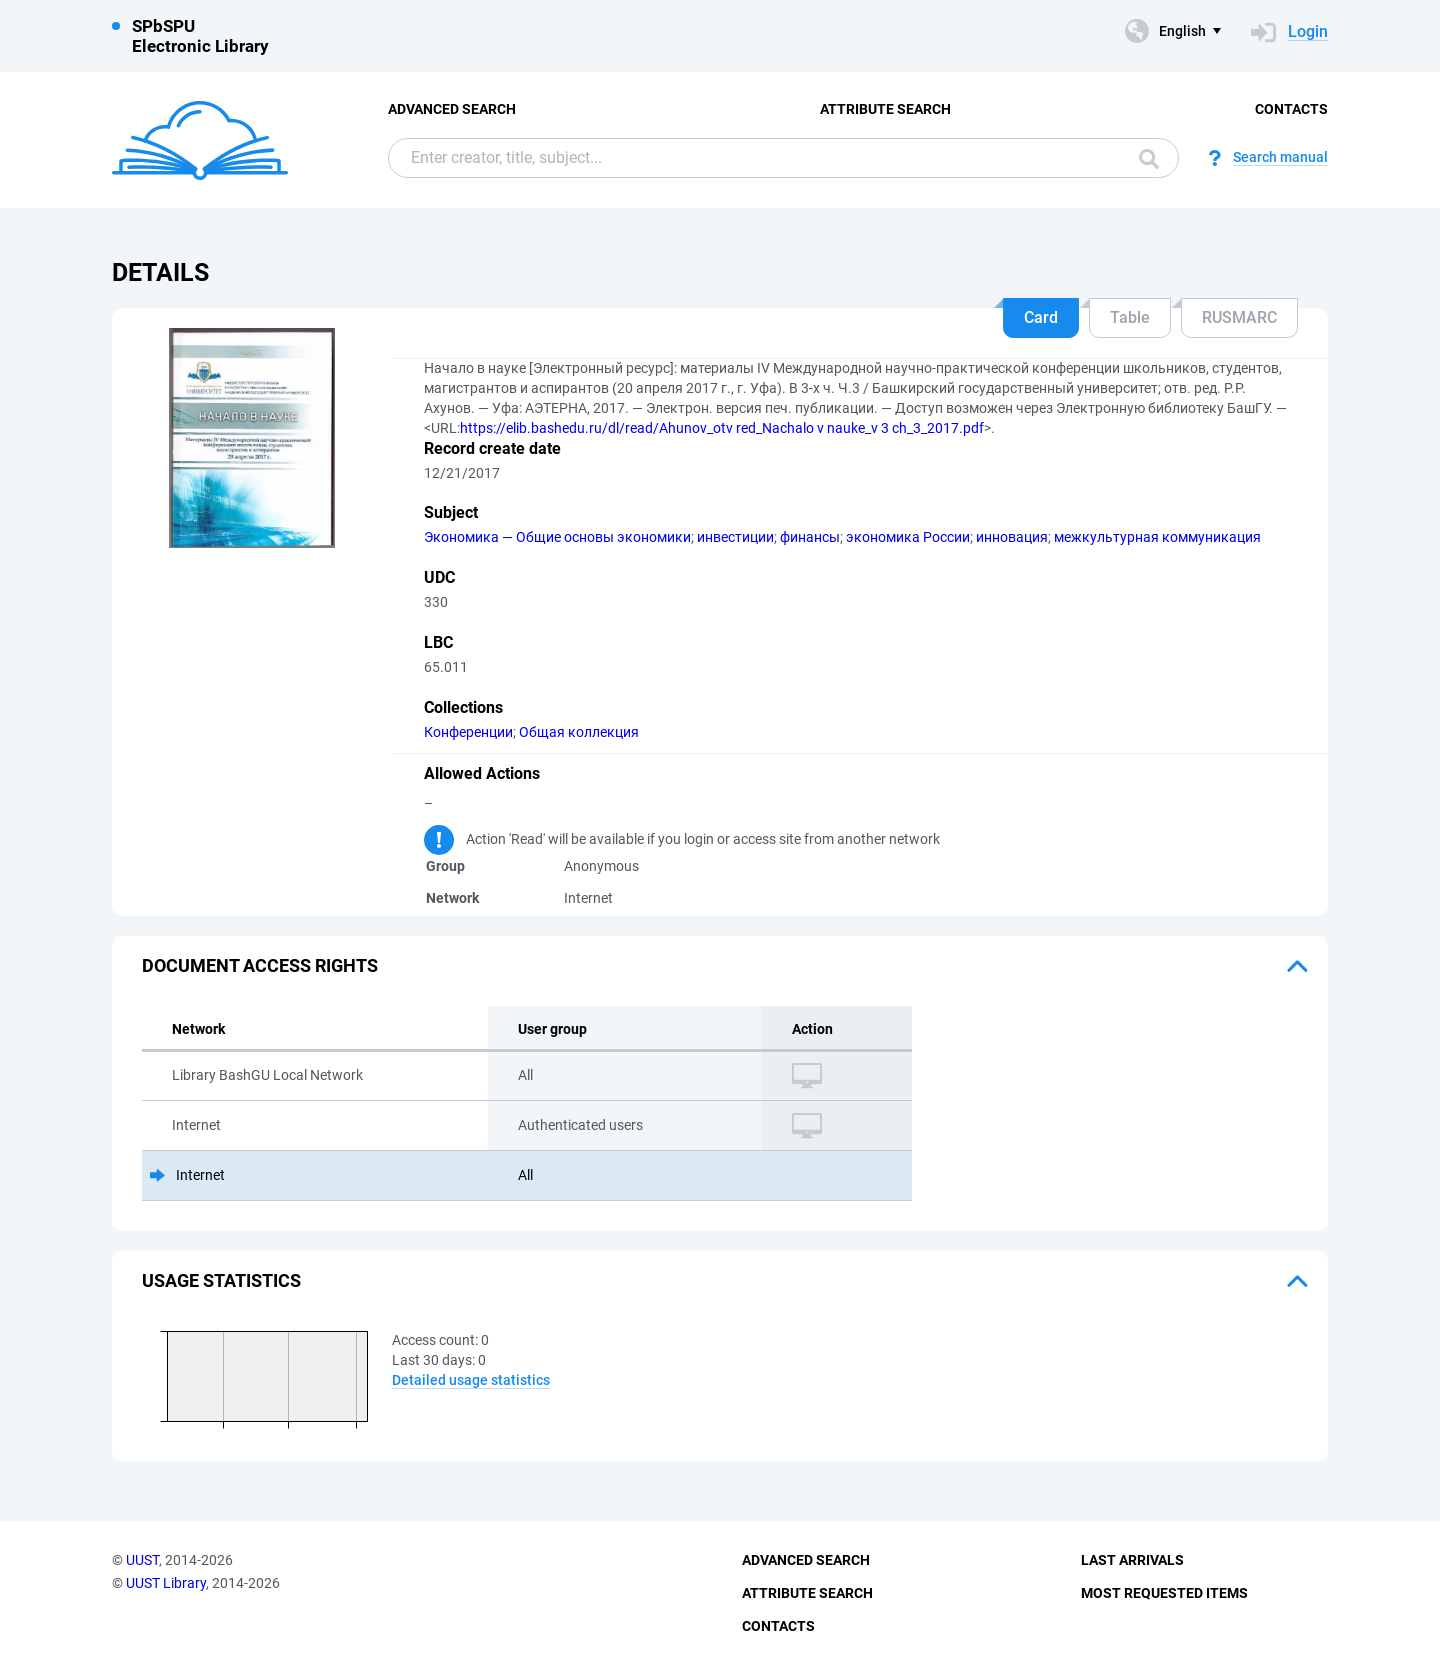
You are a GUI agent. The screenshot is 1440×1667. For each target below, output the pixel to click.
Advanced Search (452, 109)
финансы (810, 537)
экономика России (908, 537)
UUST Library (166, 1583)
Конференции (468, 732)
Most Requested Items (1164, 1593)
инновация (1012, 537)
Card (1041, 317)
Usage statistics (221, 1280)
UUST (142, 1560)
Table (1130, 317)
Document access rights (260, 965)
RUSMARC (1239, 317)
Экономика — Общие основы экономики (557, 537)
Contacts (1291, 109)
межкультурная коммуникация (1157, 537)
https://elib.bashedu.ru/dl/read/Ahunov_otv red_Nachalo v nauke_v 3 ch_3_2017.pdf (722, 428)
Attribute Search (885, 109)
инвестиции (735, 537)
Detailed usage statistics (471, 1380)
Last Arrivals (1132, 1560)
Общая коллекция (579, 732)
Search (1149, 159)
